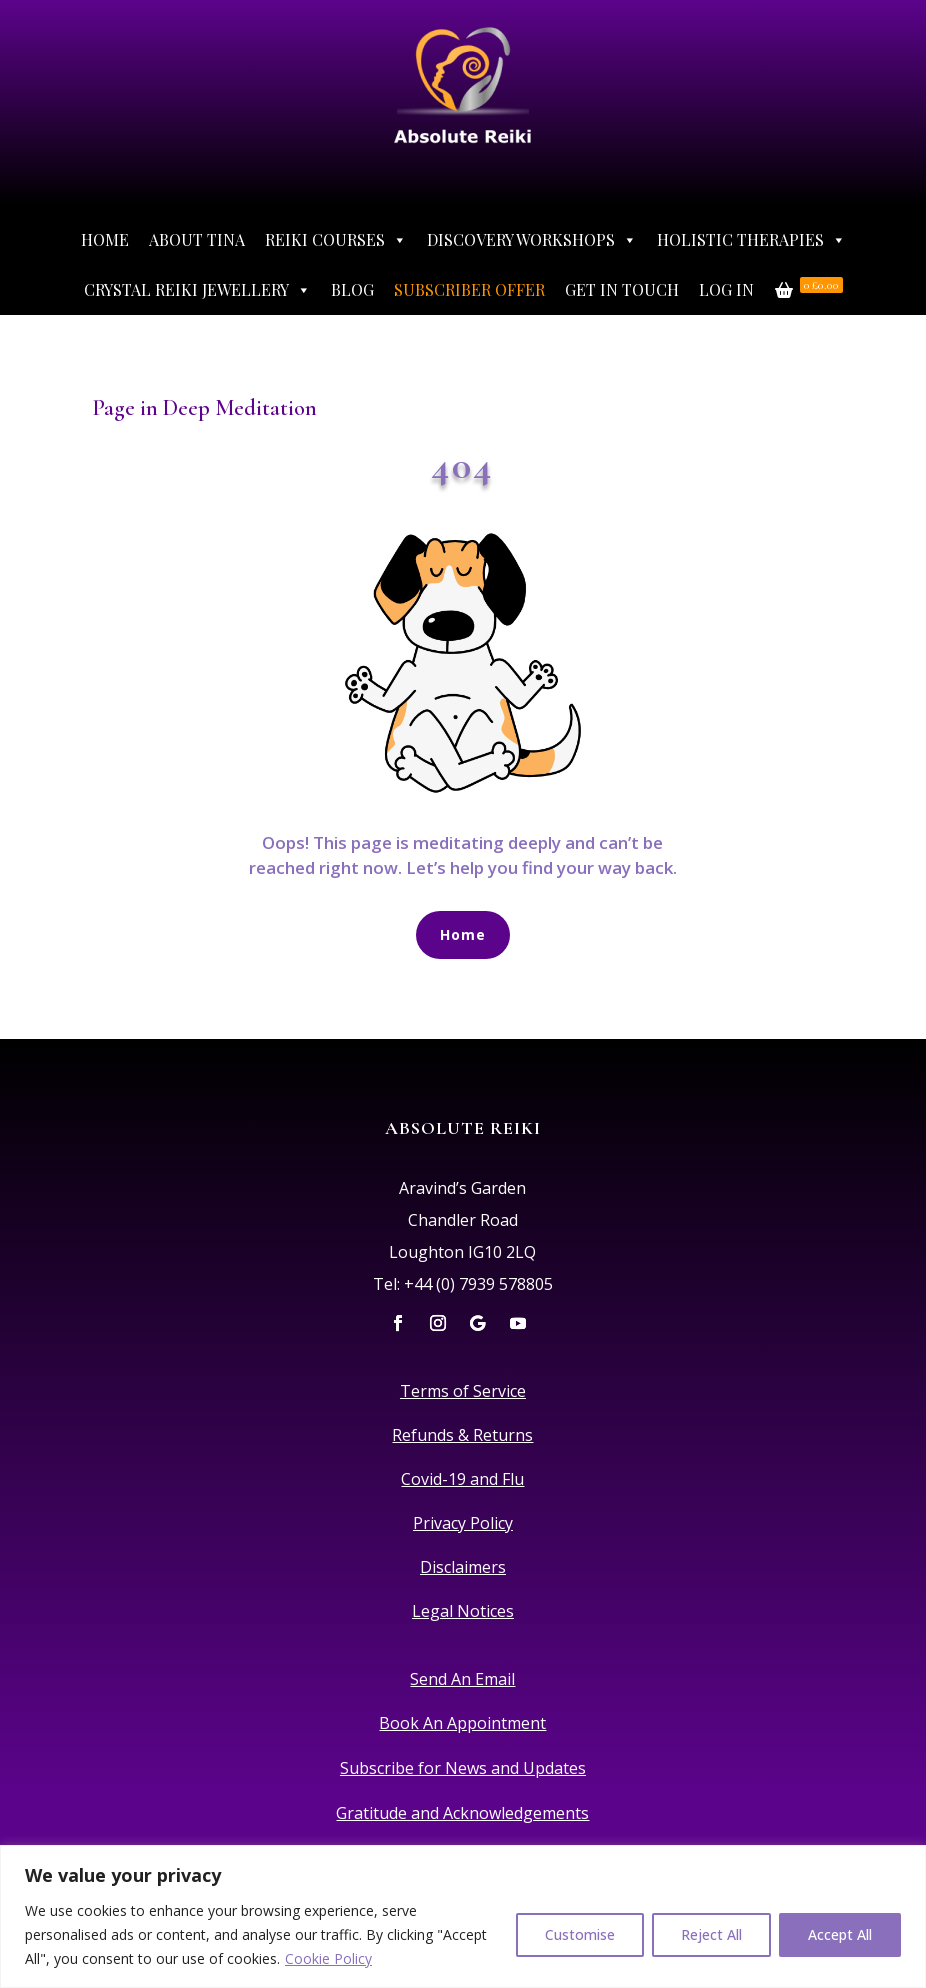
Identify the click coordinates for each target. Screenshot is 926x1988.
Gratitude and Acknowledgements (462, 1813)
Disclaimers (463, 1567)
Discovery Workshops (532, 240)
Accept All (840, 1934)
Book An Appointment (462, 1723)
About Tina (197, 239)
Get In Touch (622, 289)
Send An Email (462, 1679)
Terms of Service (463, 1391)
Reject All (711, 1934)
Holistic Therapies (751, 240)
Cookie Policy (328, 1958)
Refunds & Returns (462, 1435)
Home (105, 239)
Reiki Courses (336, 240)
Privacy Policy (463, 1523)
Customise (580, 1934)
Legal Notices (463, 1611)
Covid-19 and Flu (462, 1479)
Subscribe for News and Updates (463, 1768)
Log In (726, 289)
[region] (463, 1916)
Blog (352, 289)
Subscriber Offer (469, 289)
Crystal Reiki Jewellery (197, 290)
